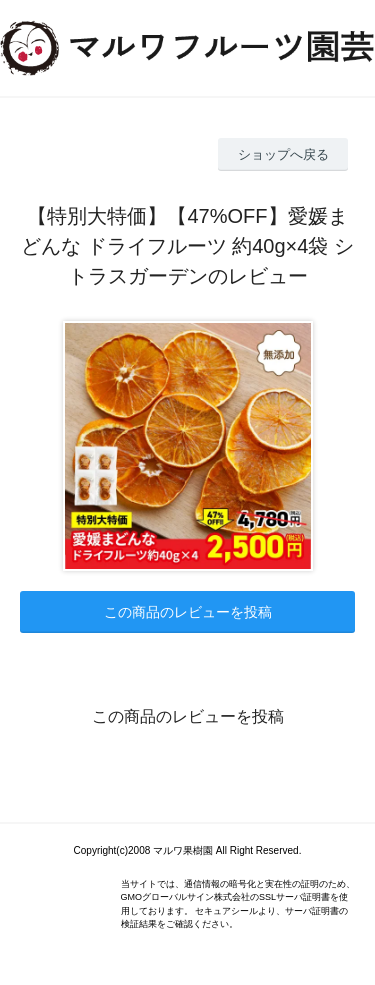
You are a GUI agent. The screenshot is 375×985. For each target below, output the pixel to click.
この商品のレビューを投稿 (188, 612)
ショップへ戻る (283, 154)
